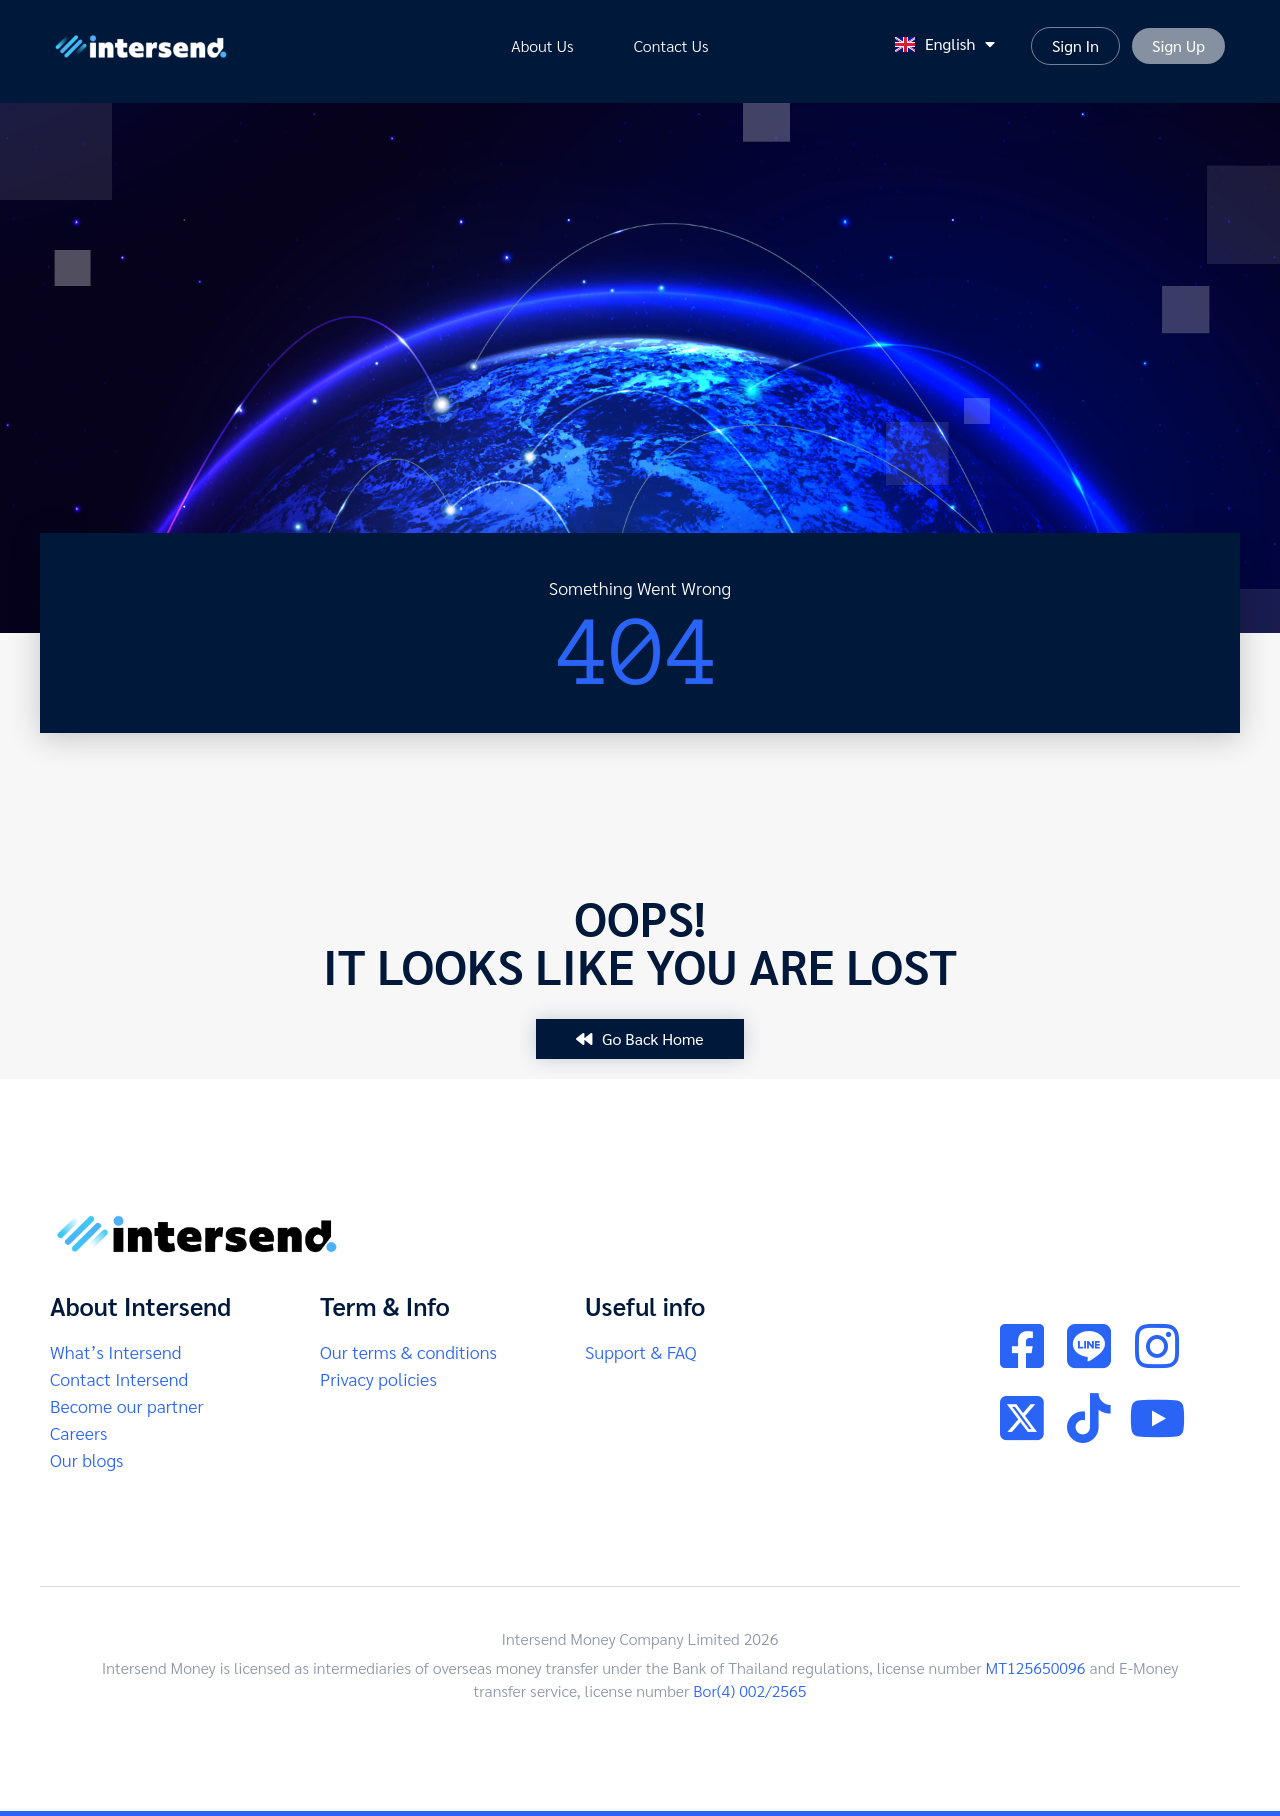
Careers (78, 1432)
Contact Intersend (119, 1378)
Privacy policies (378, 1378)
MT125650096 (1036, 1667)
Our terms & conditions (408, 1351)
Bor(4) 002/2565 (749, 1690)
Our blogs (86, 1459)
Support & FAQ (641, 1351)
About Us (542, 45)
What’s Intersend (115, 1351)
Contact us (671, 45)
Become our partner (126, 1405)
